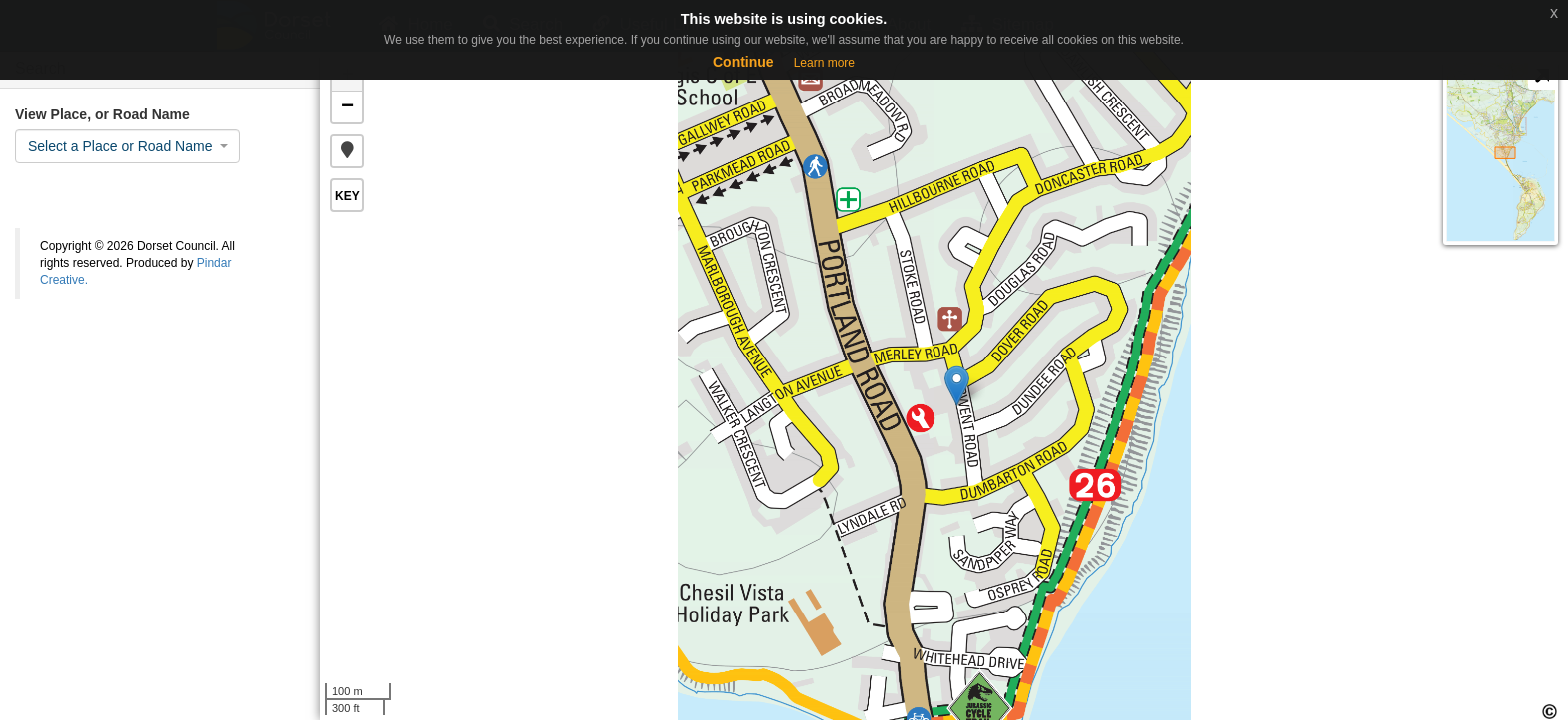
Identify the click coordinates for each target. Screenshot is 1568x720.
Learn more (824, 63)
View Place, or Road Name (102, 114)
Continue (743, 62)
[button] (347, 151)
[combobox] (127, 146)
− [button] (347, 107)
